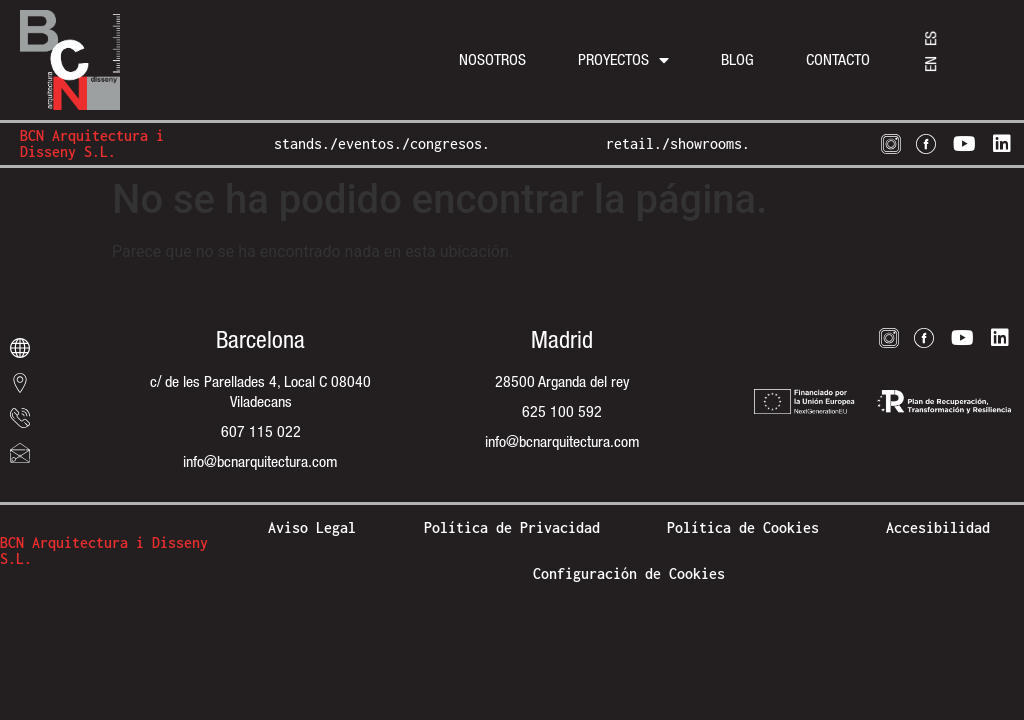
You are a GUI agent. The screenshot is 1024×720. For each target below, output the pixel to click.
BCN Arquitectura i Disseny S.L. (92, 143)
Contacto (838, 59)
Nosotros (492, 59)
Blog (737, 59)
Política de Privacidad (512, 527)
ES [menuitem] (930, 38)
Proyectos (623, 60)
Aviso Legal (312, 527)
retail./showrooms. (678, 143)
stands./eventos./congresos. (382, 143)
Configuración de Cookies (629, 573)
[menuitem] (930, 64)
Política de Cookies (743, 527)
